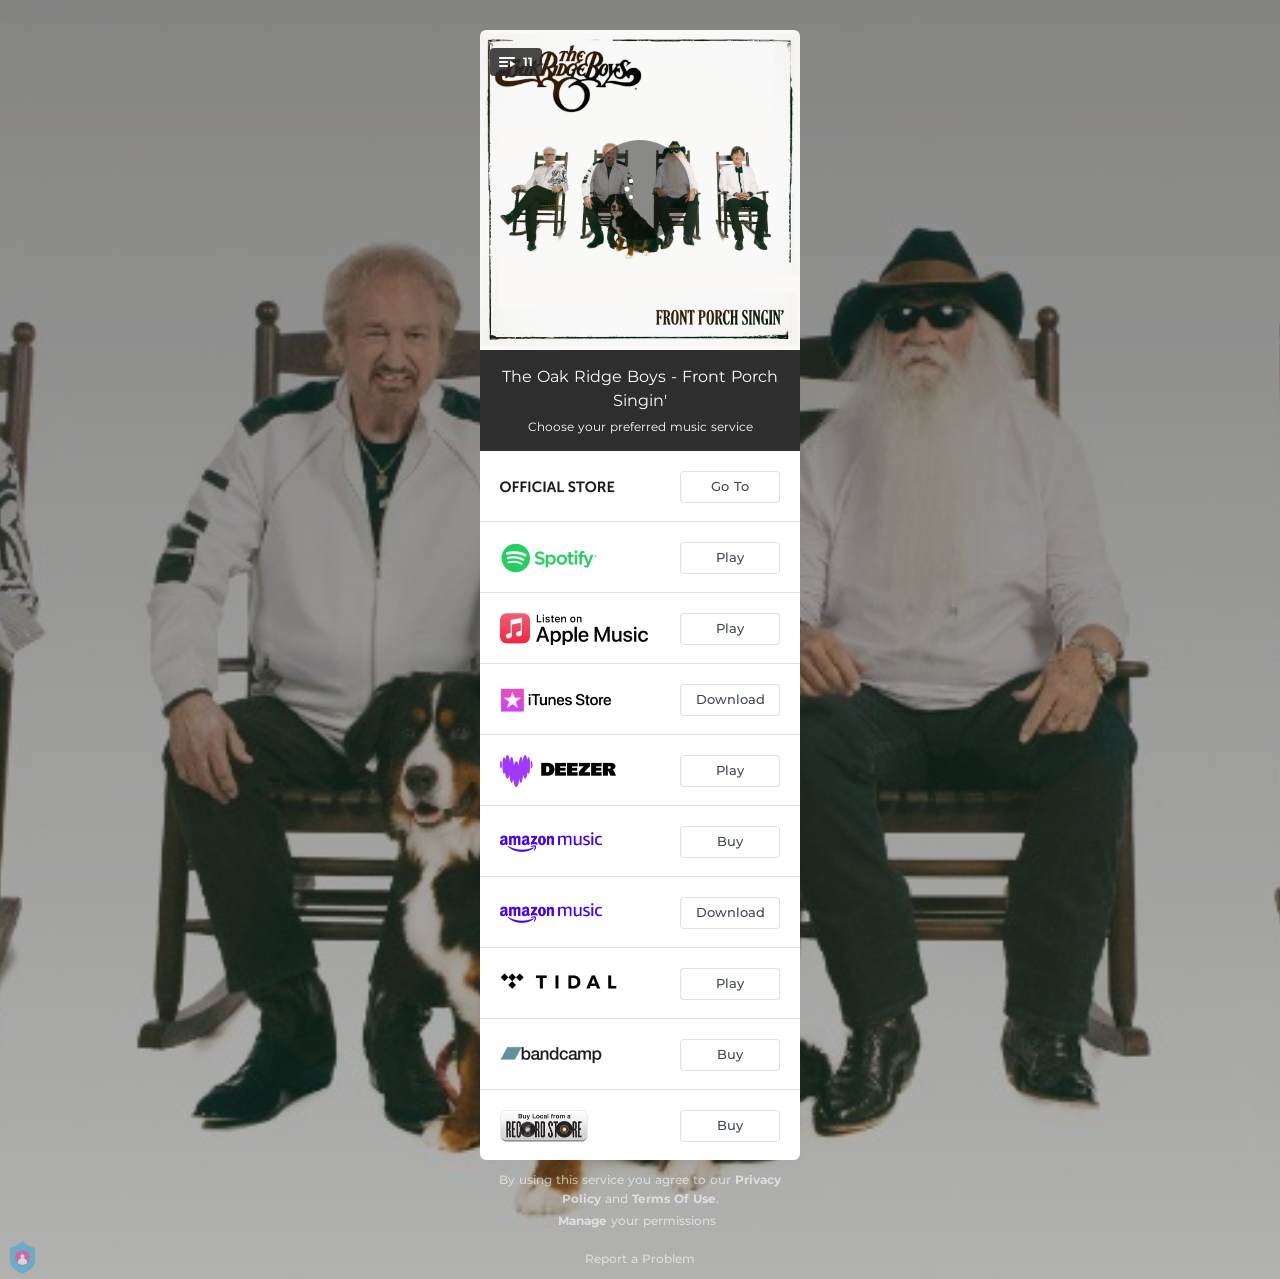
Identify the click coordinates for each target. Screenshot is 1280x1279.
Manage (582, 1220)
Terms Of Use (674, 1198)
